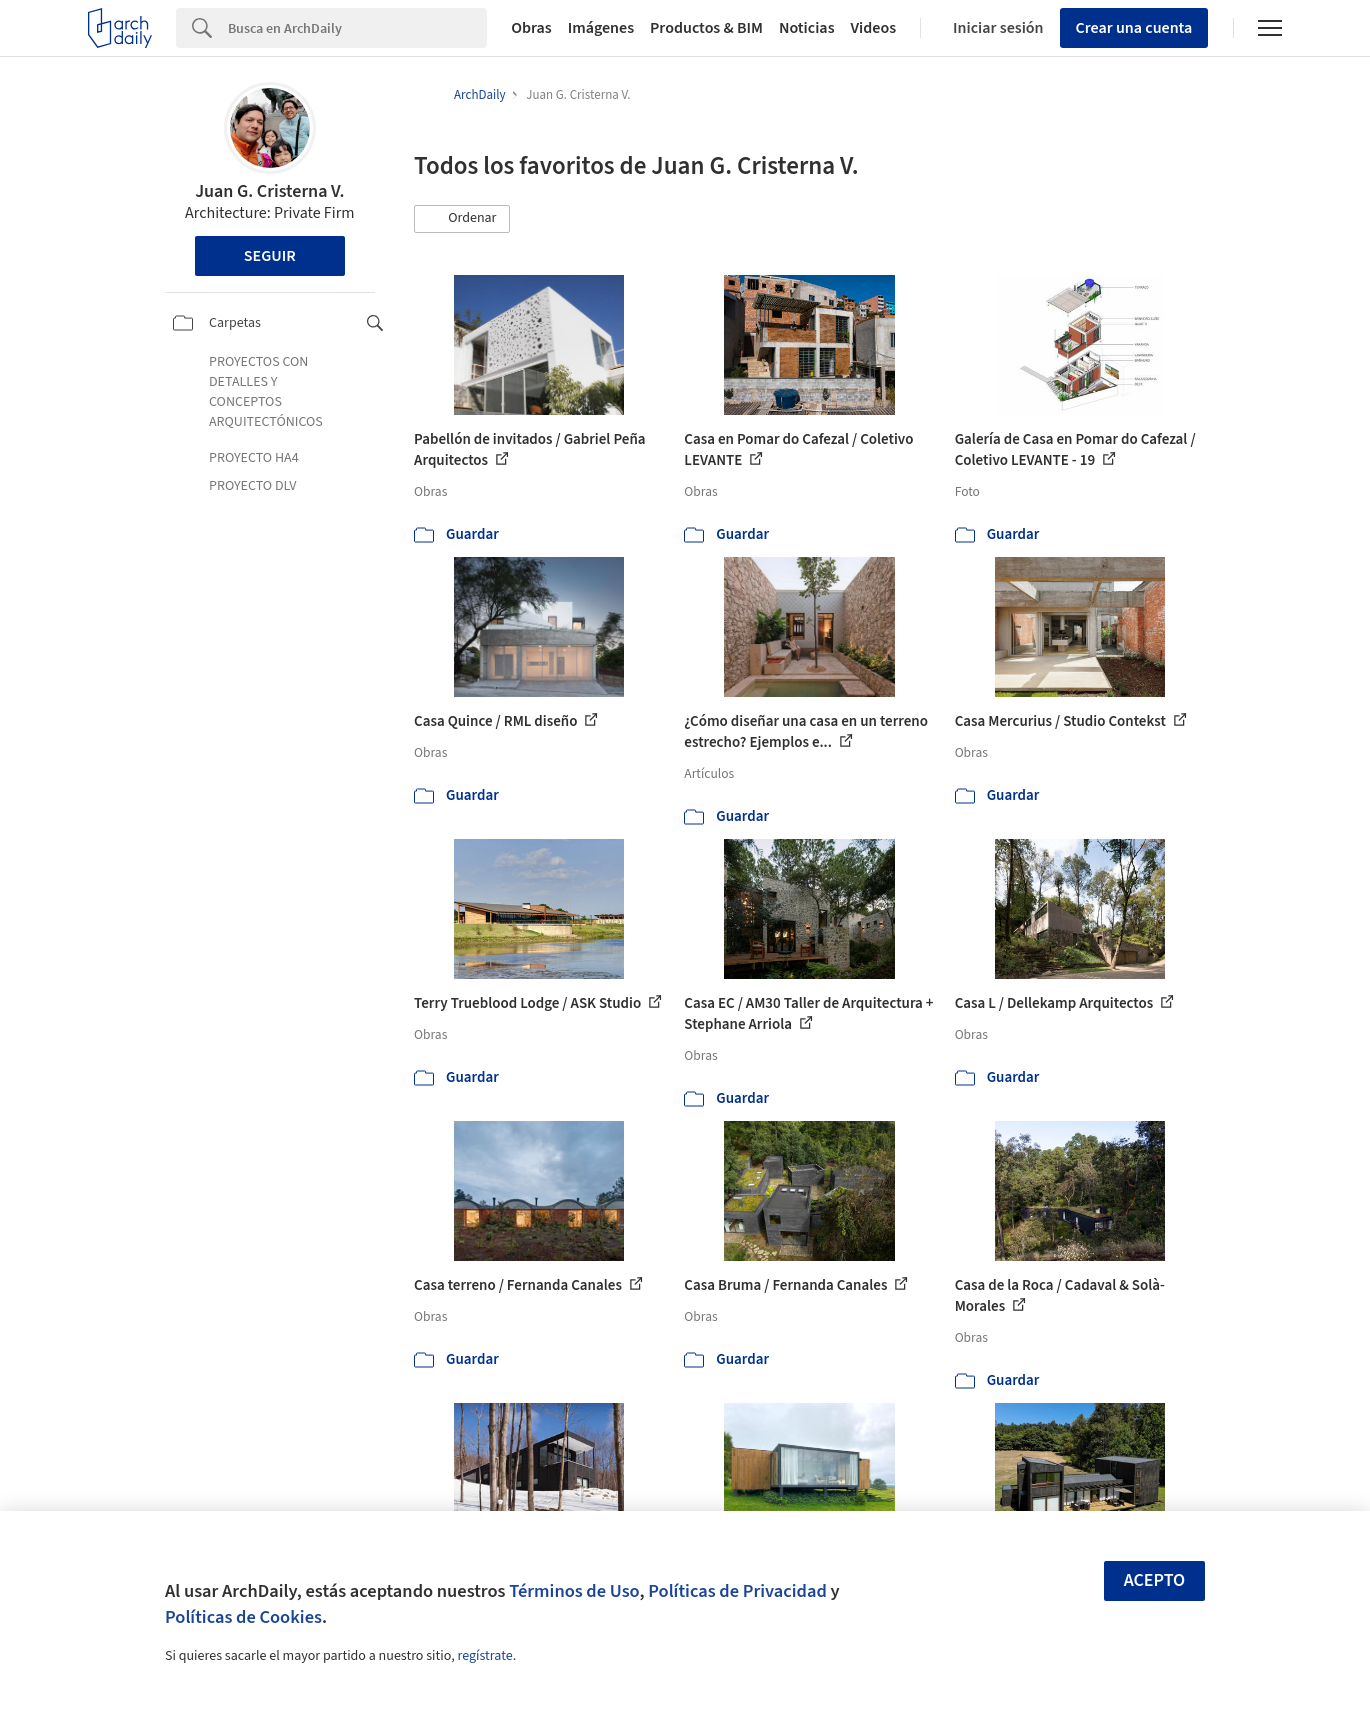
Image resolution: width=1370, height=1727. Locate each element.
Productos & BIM (706, 28)
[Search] (357, 28)
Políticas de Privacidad (737, 1591)
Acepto (1155, 1580)
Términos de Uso (574, 1591)
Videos (874, 28)
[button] (462, 219)
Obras (531, 28)
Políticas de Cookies (243, 1617)
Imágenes (601, 28)
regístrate (484, 1656)
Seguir (270, 256)
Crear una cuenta (1134, 28)
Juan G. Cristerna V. (269, 191)
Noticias (807, 28)
